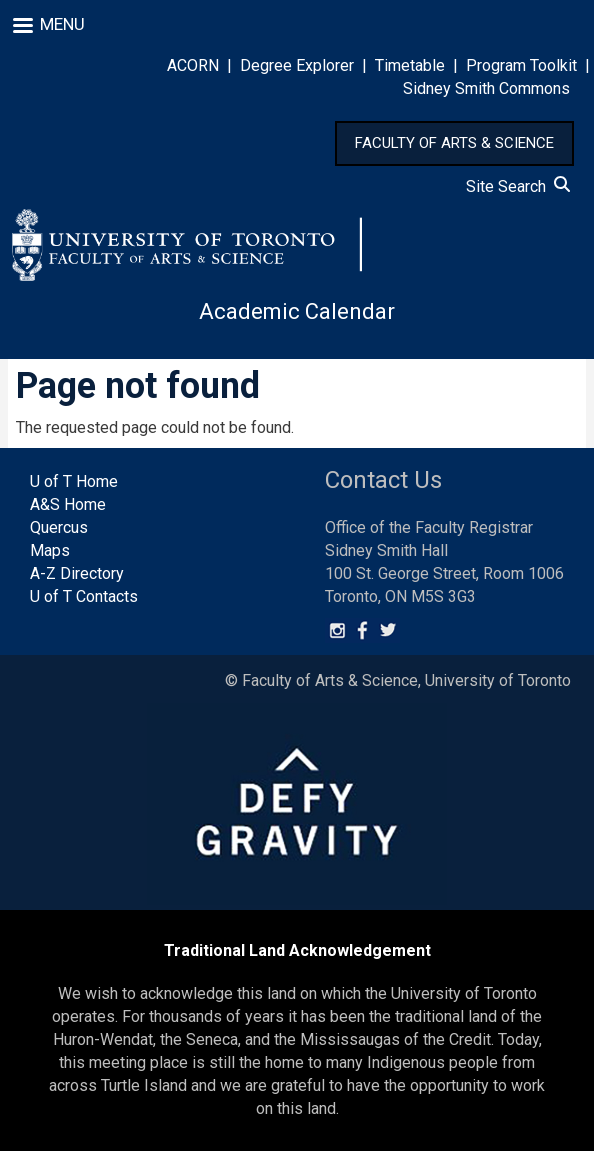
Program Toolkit (521, 65)
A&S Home (68, 504)
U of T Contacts (84, 596)
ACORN (193, 65)
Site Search (518, 186)
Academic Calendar (297, 311)
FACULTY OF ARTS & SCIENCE (454, 143)
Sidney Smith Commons (486, 88)
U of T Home (74, 481)
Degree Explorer (297, 65)
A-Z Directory (77, 573)
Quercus (59, 527)
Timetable (410, 65)
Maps (50, 550)
